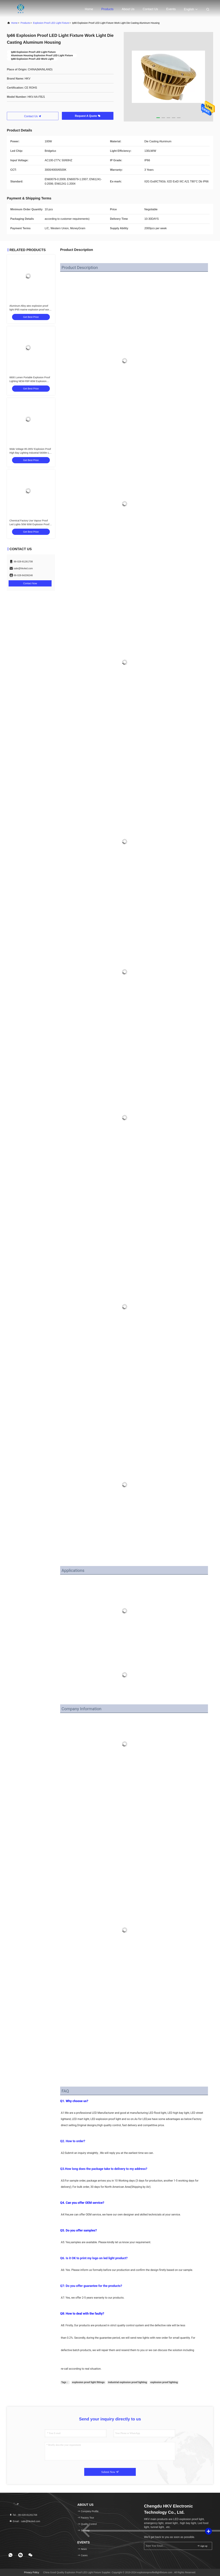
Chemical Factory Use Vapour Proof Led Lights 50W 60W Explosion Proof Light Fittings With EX (29, 524)
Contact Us (150, 9)
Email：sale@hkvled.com (24, 2521)
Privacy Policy (31, 2572)
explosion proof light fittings (88, 2382)
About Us (128, 9)
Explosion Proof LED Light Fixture (51, 23)
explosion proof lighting (164, 2382)
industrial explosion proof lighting (127, 2382)
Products (107, 9)
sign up (202, 2545)
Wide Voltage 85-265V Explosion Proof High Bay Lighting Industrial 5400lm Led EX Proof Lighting (30, 453)
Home (89, 9)
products (25, 23)
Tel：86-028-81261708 (23, 2515)
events (171, 9)
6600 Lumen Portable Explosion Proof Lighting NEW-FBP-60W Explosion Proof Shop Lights (29, 381)
